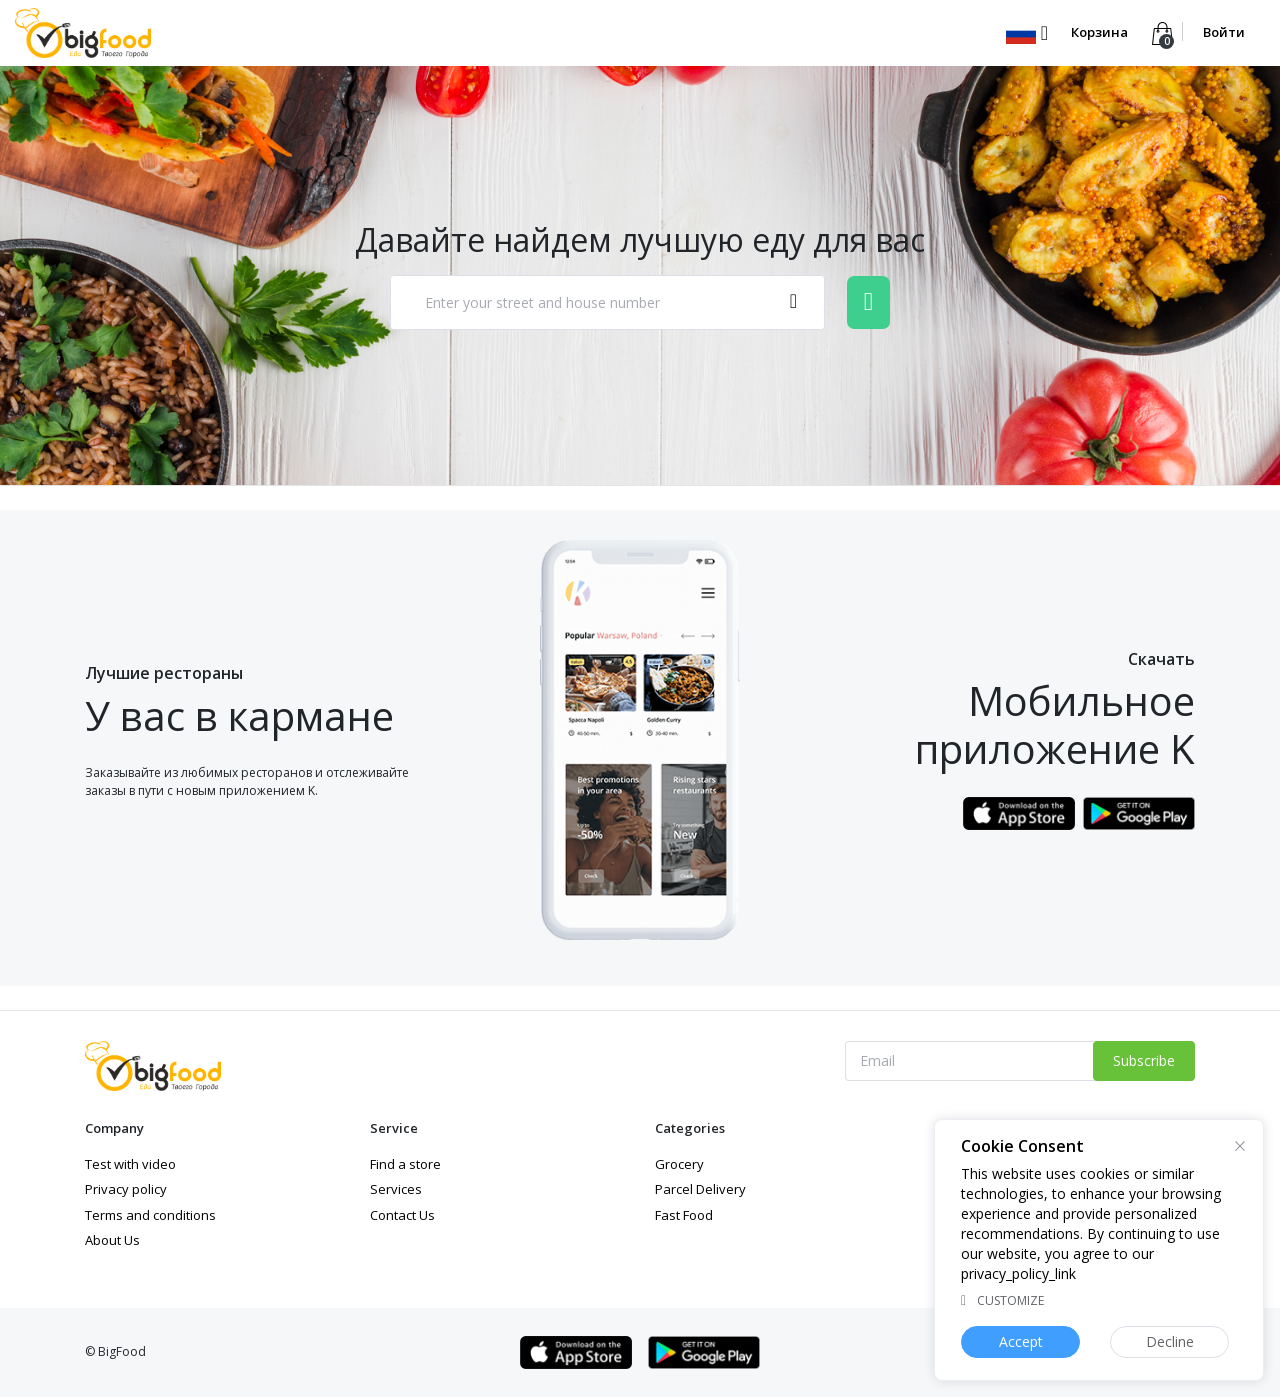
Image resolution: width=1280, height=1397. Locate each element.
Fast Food (684, 1215)
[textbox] (587, 303)
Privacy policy (126, 1189)
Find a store (405, 1164)
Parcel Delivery (700, 1189)
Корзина (1099, 32)
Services (396, 1189)
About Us (112, 1240)
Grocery (679, 1164)
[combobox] (607, 302)
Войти (1224, 32)
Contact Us (402, 1215)
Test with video (130, 1164)
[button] (1027, 32)
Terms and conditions (150, 1215)
